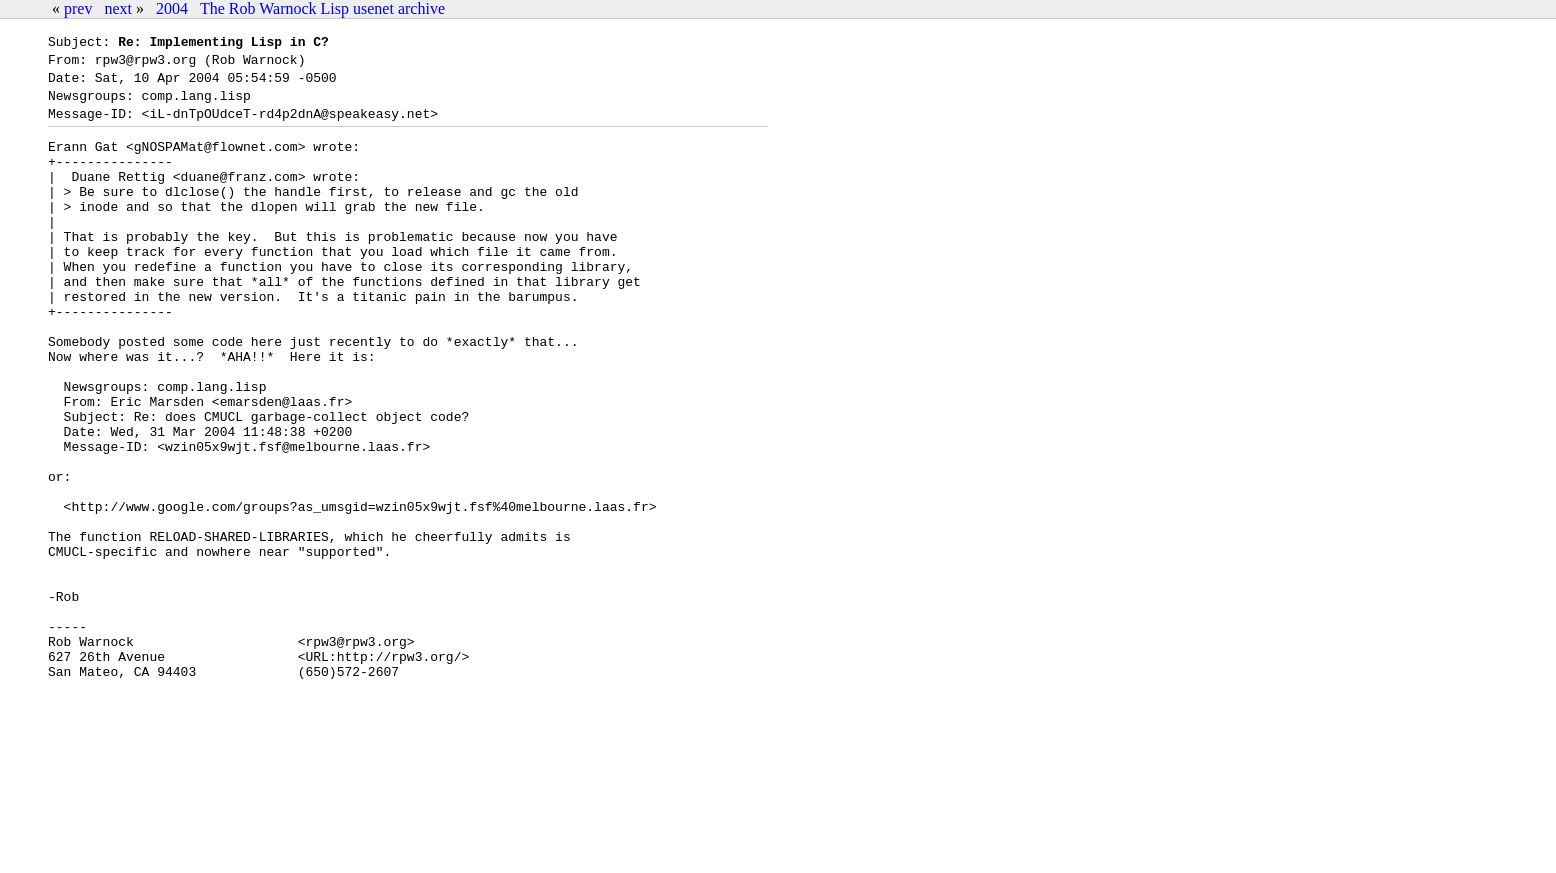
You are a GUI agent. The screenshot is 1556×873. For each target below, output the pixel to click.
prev (78, 8)
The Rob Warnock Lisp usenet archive (322, 8)
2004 (172, 8)
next (118, 8)
